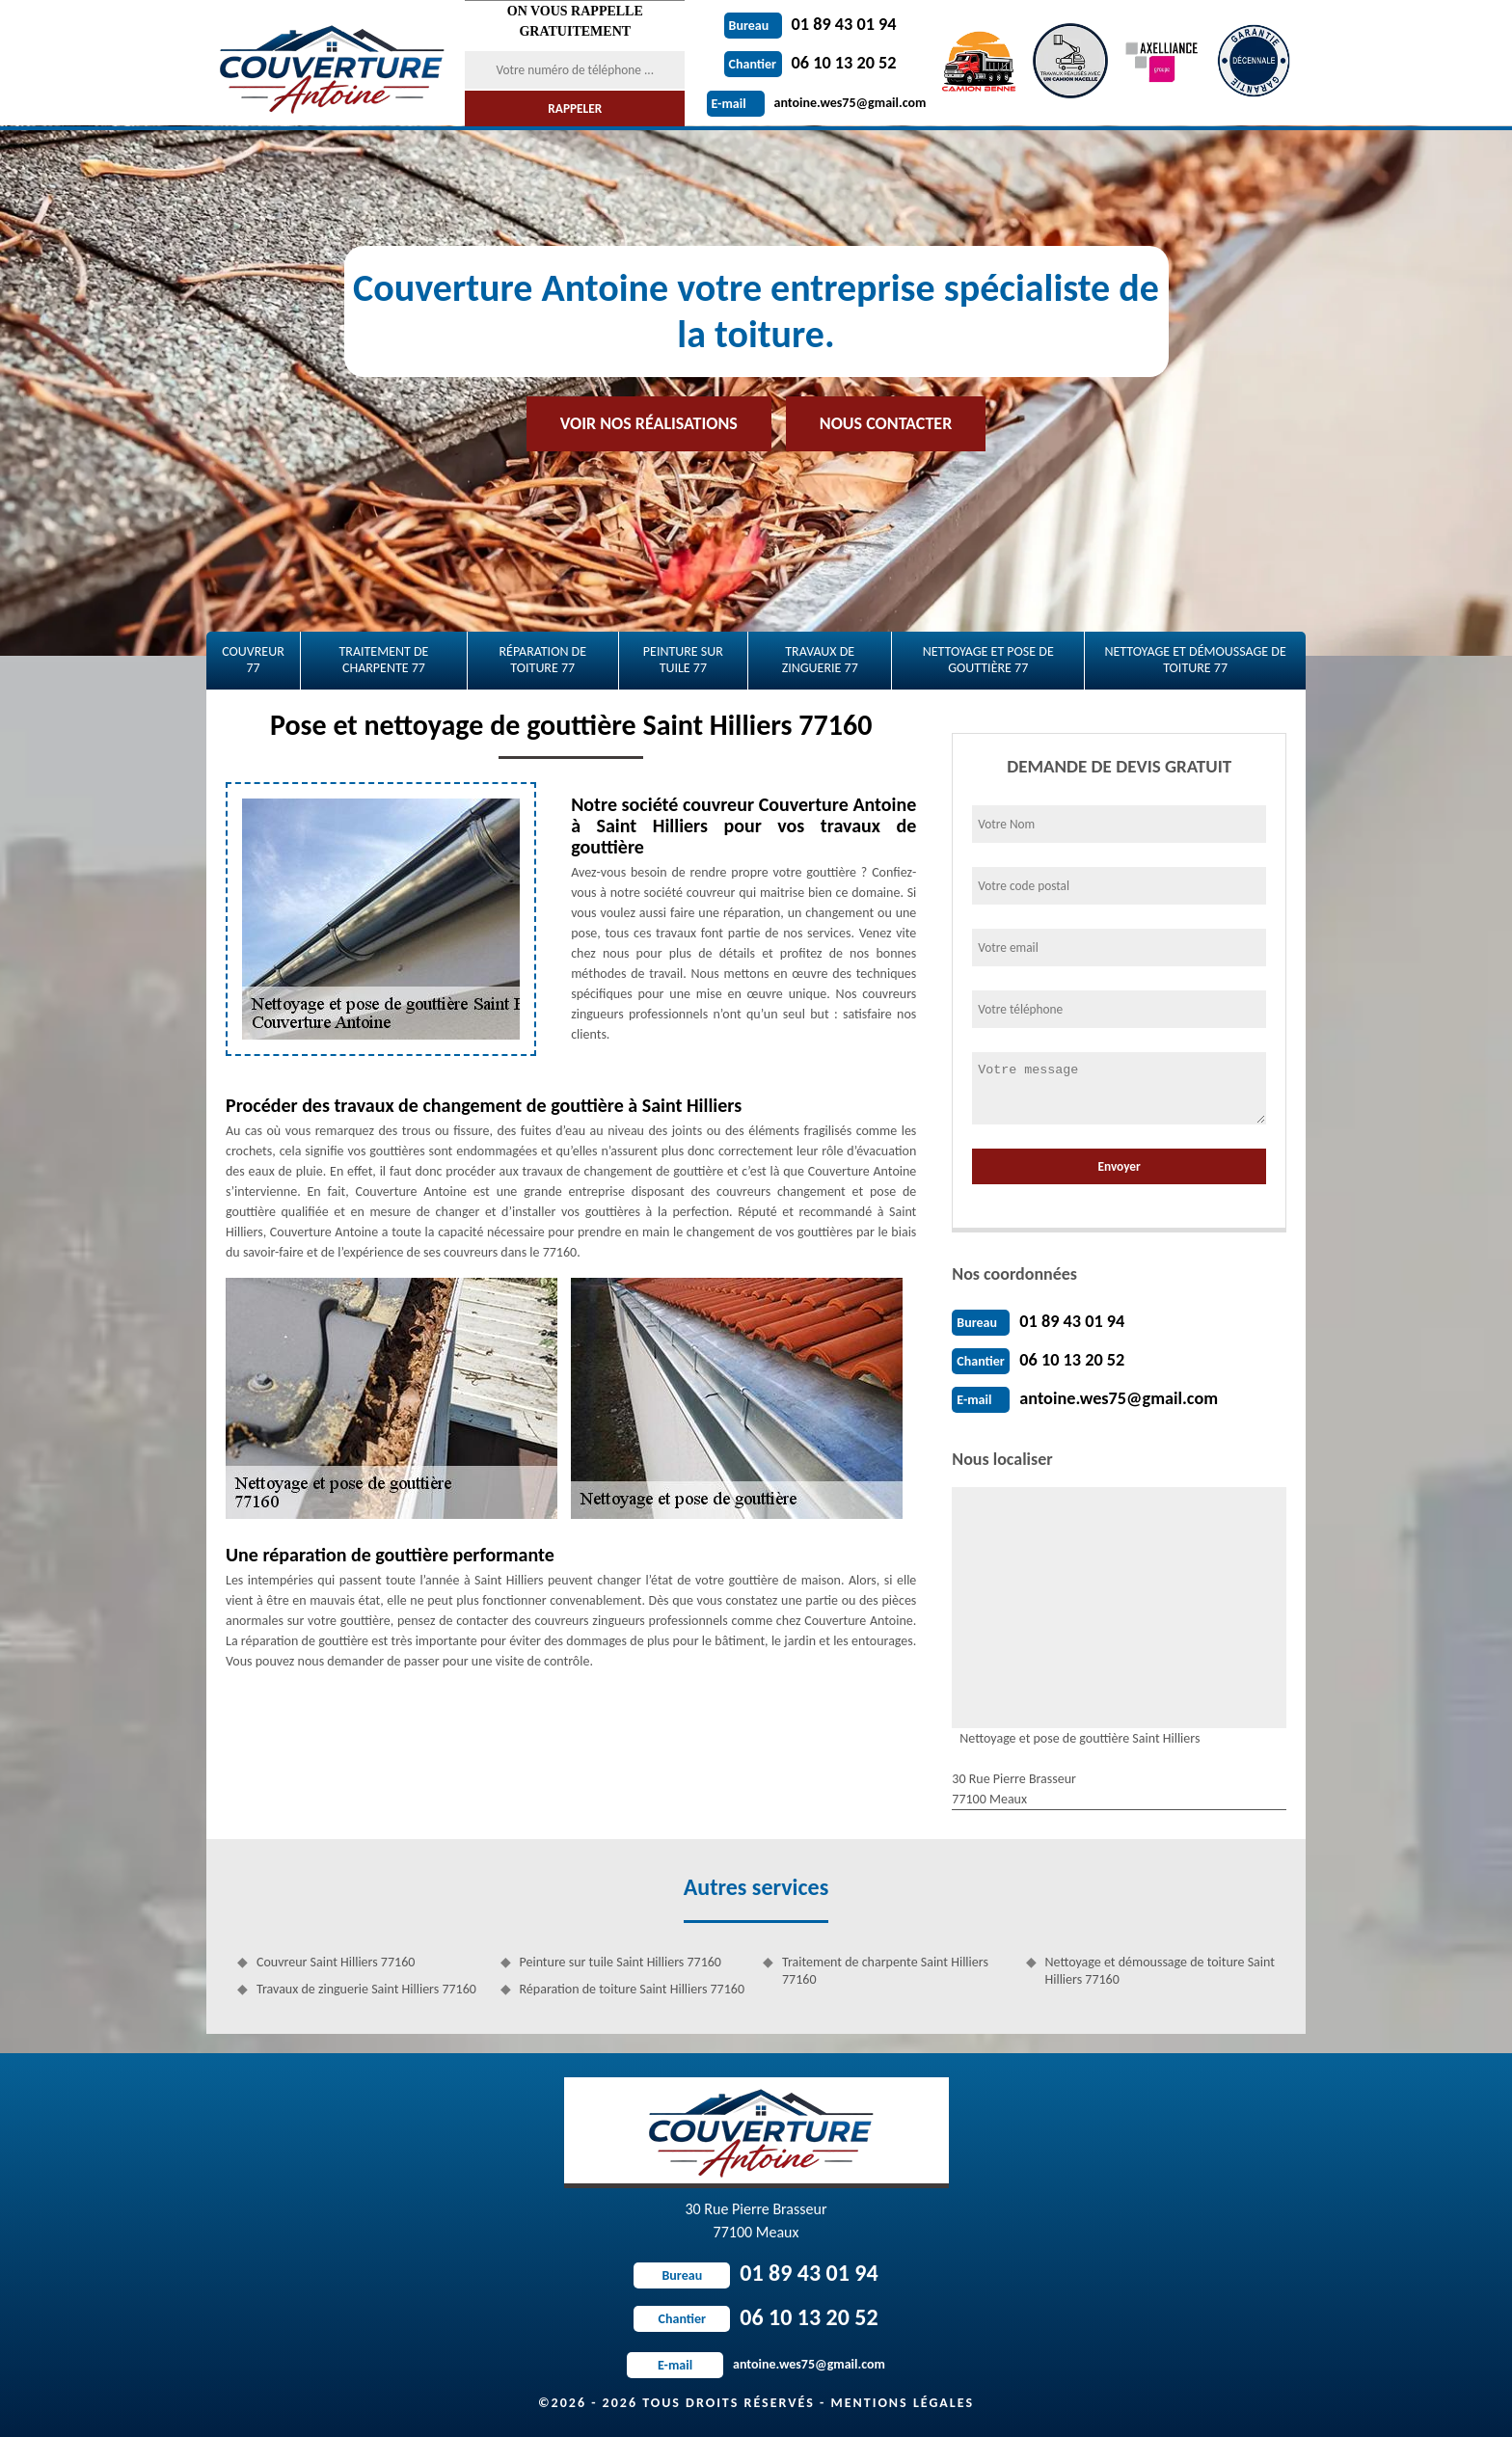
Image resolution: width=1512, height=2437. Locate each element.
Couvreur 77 (253, 659)
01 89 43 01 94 (810, 24)
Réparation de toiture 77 (542, 659)
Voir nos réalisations (649, 423)
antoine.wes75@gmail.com (817, 103)
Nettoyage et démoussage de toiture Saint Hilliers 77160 (1160, 1971)
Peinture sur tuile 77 (683, 659)
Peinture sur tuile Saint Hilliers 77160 (620, 1962)
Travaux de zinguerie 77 (820, 659)
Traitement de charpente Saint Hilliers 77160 (885, 1971)
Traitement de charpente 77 (383, 659)
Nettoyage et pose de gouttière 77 (988, 659)
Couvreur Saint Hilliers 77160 (335, 1962)
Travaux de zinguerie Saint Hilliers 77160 (366, 1989)
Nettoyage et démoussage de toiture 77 (1194, 659)
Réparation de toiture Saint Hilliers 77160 (632, 1989)
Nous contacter (886, 423)
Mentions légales (902, 2403)
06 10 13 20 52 (810, 62)
